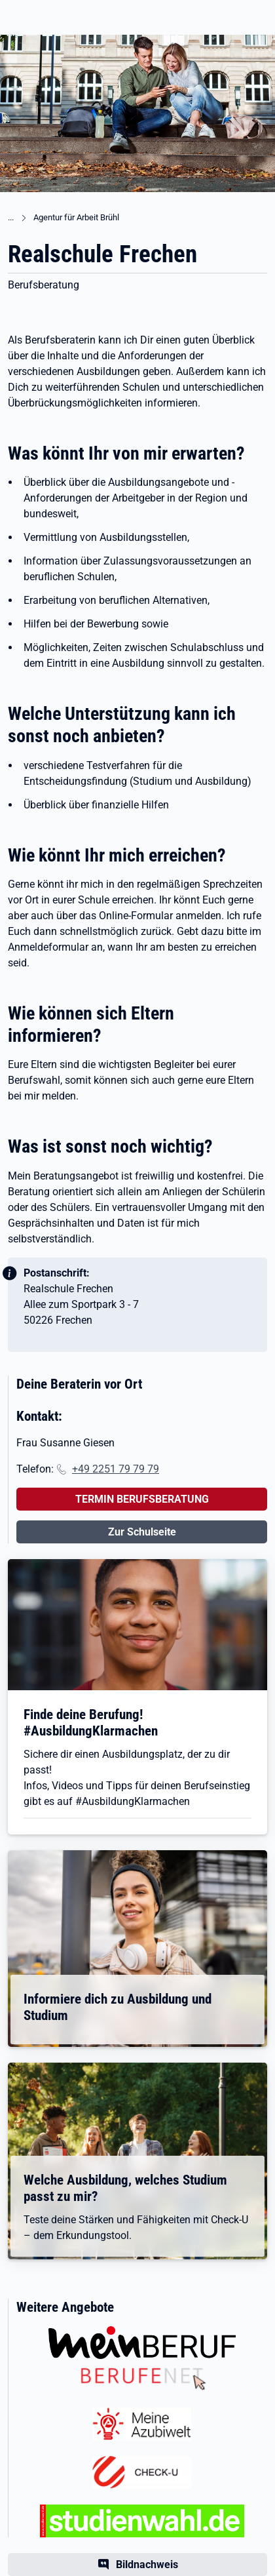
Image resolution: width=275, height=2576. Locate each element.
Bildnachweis (147, 2564)
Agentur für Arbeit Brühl (76, 217)
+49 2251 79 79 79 (115, 1469)
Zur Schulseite (142, 1532)
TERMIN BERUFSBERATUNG (142, 1499)
